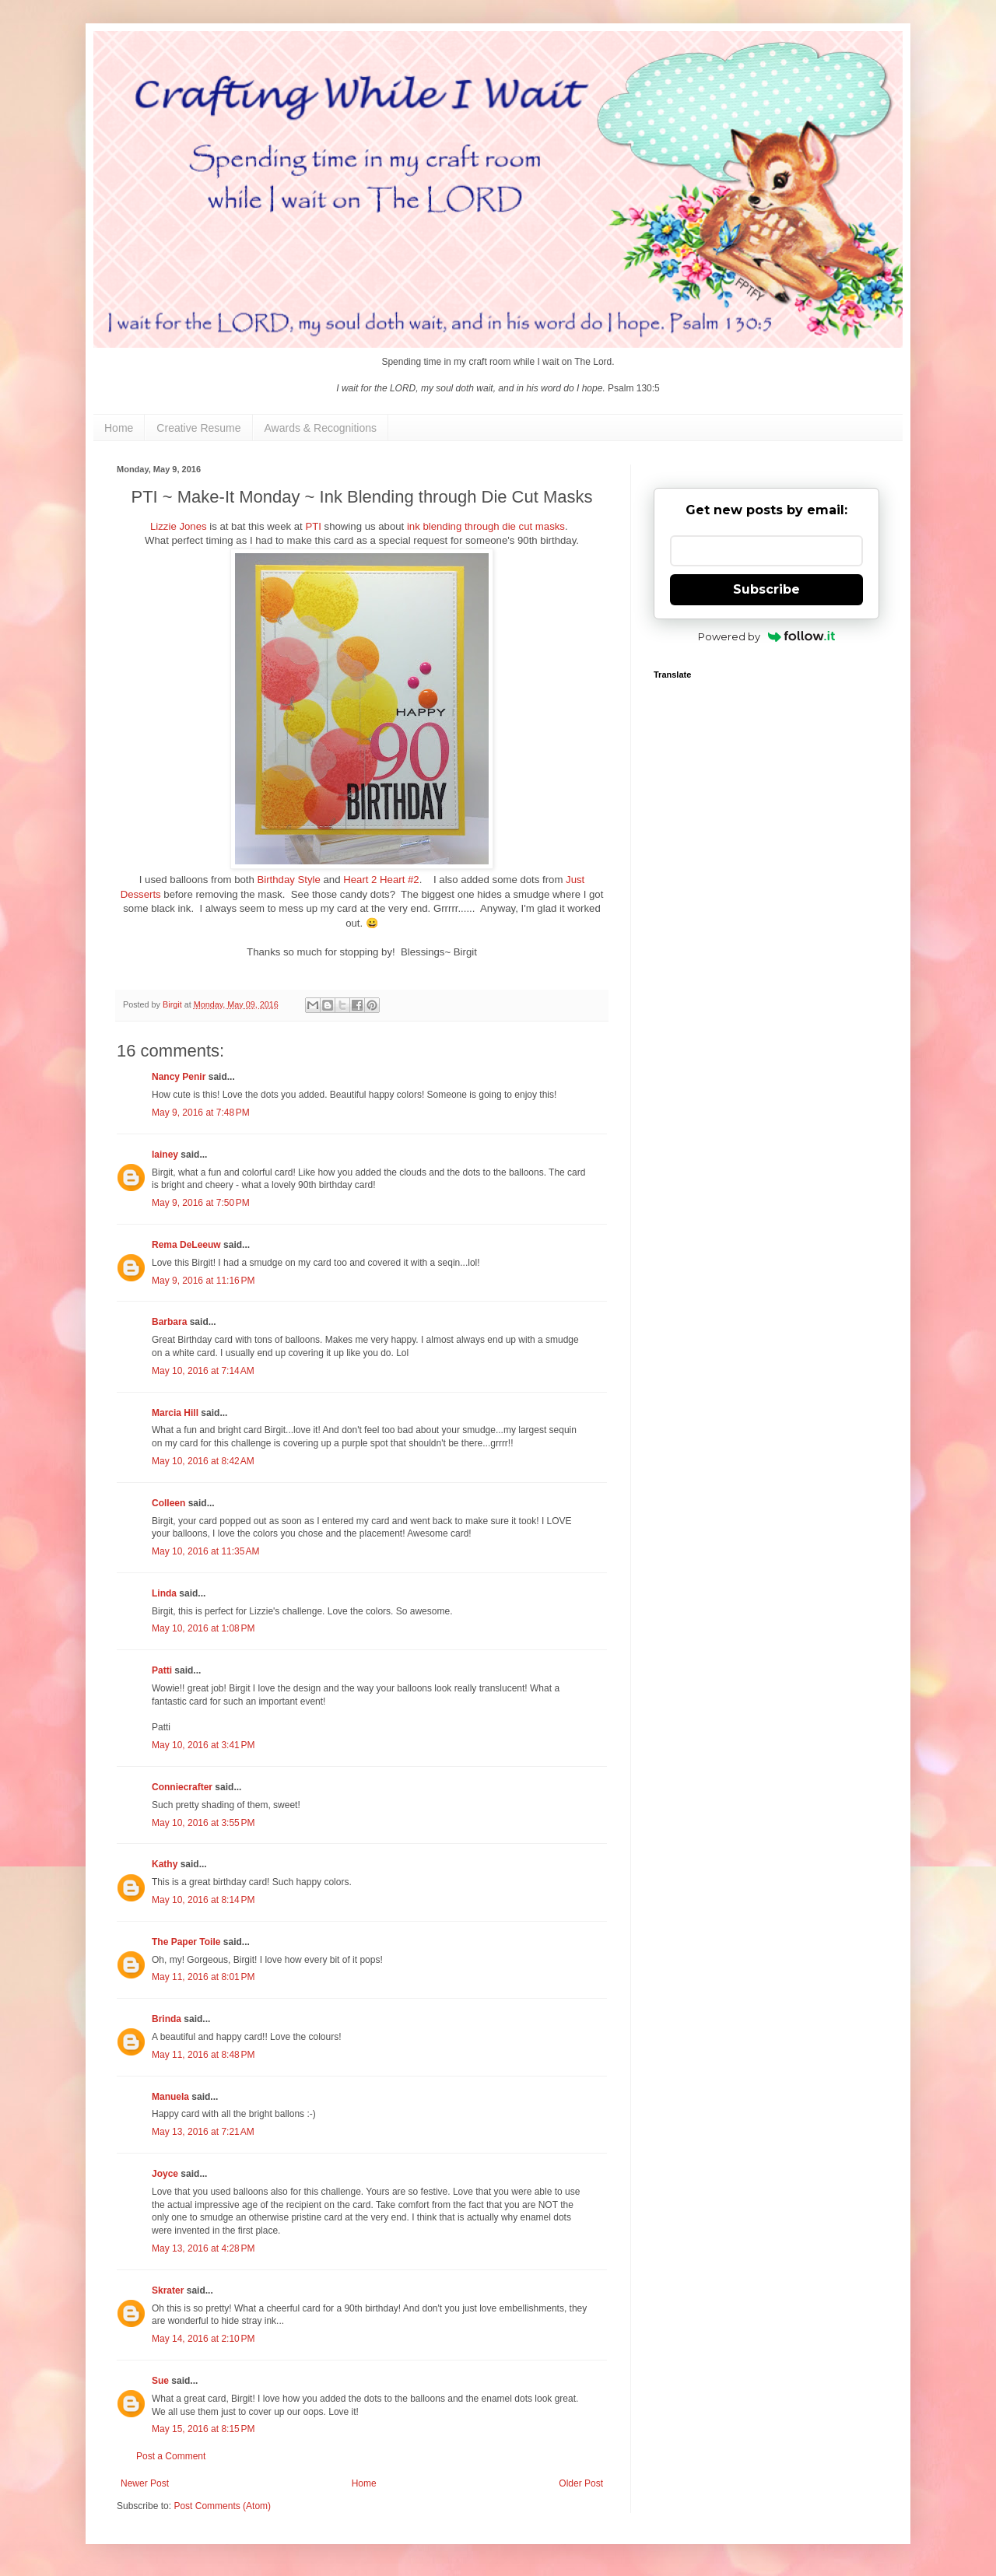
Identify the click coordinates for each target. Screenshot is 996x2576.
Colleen (168, 1503)
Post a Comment (170, 2456)
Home (118, 428)
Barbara (169, 1321)
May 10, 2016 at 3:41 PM (203, 1745)
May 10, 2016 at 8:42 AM (203, 1461)
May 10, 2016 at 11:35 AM (205, 1551)
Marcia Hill (175, 1412)
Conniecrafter (182, 1787)
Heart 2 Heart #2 (381, 879)
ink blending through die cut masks (486, 526)
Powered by (767, 636)
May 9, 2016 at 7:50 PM (201, 1202)
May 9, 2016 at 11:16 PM (203, 1280)
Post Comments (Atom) (222, 2506)
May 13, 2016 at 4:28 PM (203, 2248)
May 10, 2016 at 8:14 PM (203, 1899)
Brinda (166, 2018)
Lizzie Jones (178, 526)
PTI (313, 526)
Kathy (164, 1864)
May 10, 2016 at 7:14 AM (203, 1370)
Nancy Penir (180, 1076)
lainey (165, 1154)
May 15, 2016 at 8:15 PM (203, 2429)
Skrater (168, 2290)
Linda (164, 1593)
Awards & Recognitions (321, 428)
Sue (160, 2380)
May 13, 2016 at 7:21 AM (203, 2131)
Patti (162, 1670)
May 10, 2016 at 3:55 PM (203, 1822)
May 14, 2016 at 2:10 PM (203, 2338)
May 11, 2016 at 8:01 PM (203, 1976)
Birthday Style (288, 879)
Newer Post (145, 2483)
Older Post (581, 2483)
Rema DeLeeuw (186, 1244)
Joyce (165, 2173)
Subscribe (766, 589)
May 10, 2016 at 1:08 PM (203, 1628)
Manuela (170, 2096)
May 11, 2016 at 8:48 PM (203, 2054)
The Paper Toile (186, 1941)
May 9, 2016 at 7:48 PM (201, 1112)
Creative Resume (198, 428)
